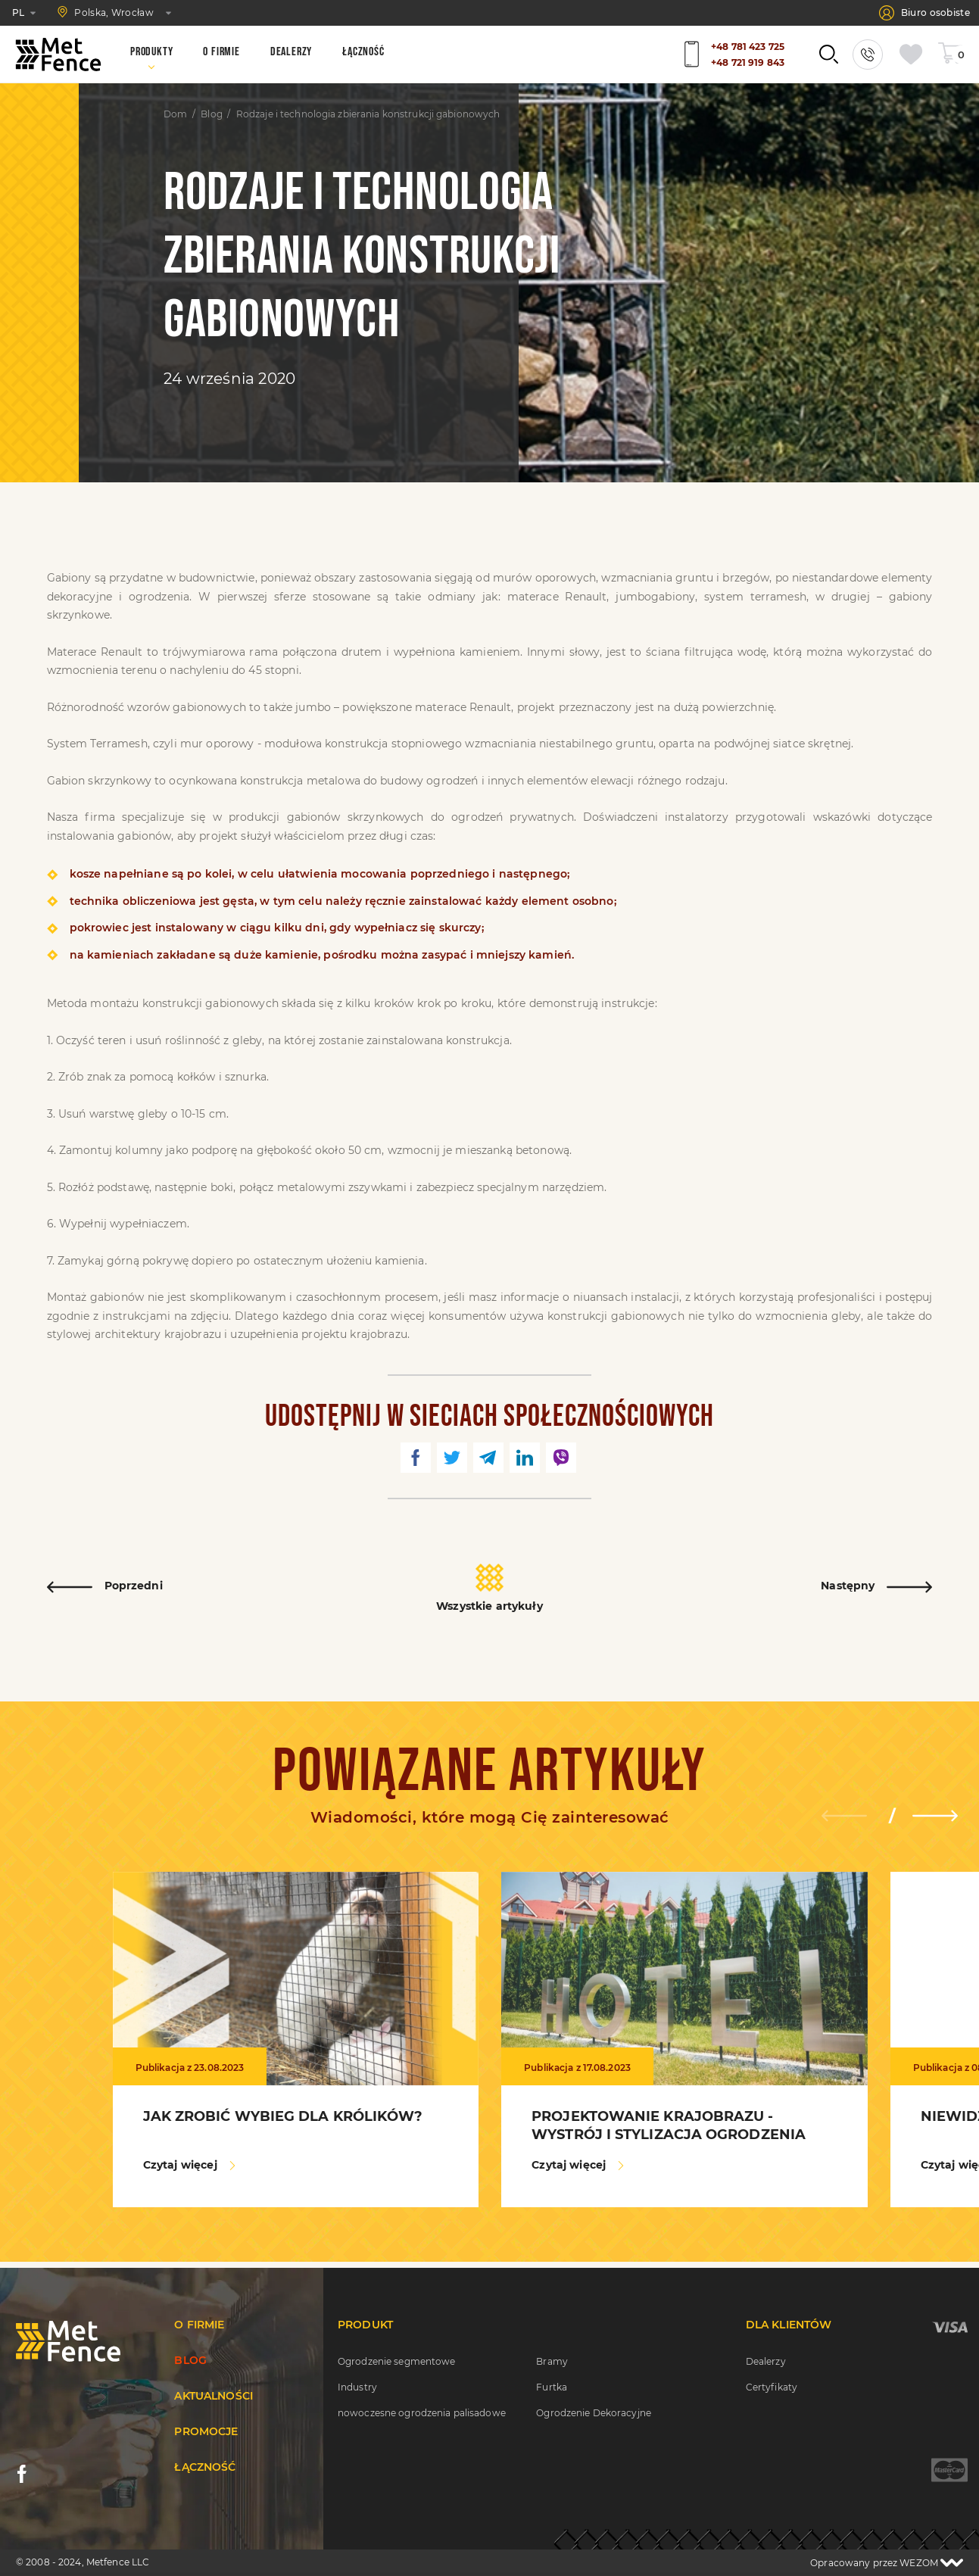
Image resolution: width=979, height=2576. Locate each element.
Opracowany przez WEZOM (886, 2562)
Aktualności (213, 2396)
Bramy (552, 2361)
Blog (211, 114)
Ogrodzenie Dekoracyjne (593, 2413)
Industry (357, 2387)
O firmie (199, 2324)
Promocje (206, 2431)
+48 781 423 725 (747, 46)
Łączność (204, 2467)
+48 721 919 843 (747, 62)
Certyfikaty (771, 2387)
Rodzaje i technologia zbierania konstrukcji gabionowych (368, 114)
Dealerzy (766, 2361)
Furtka (551, 2387)
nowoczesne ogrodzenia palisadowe (422, 2413)
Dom (175, 114)
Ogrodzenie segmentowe (397, 2361)
